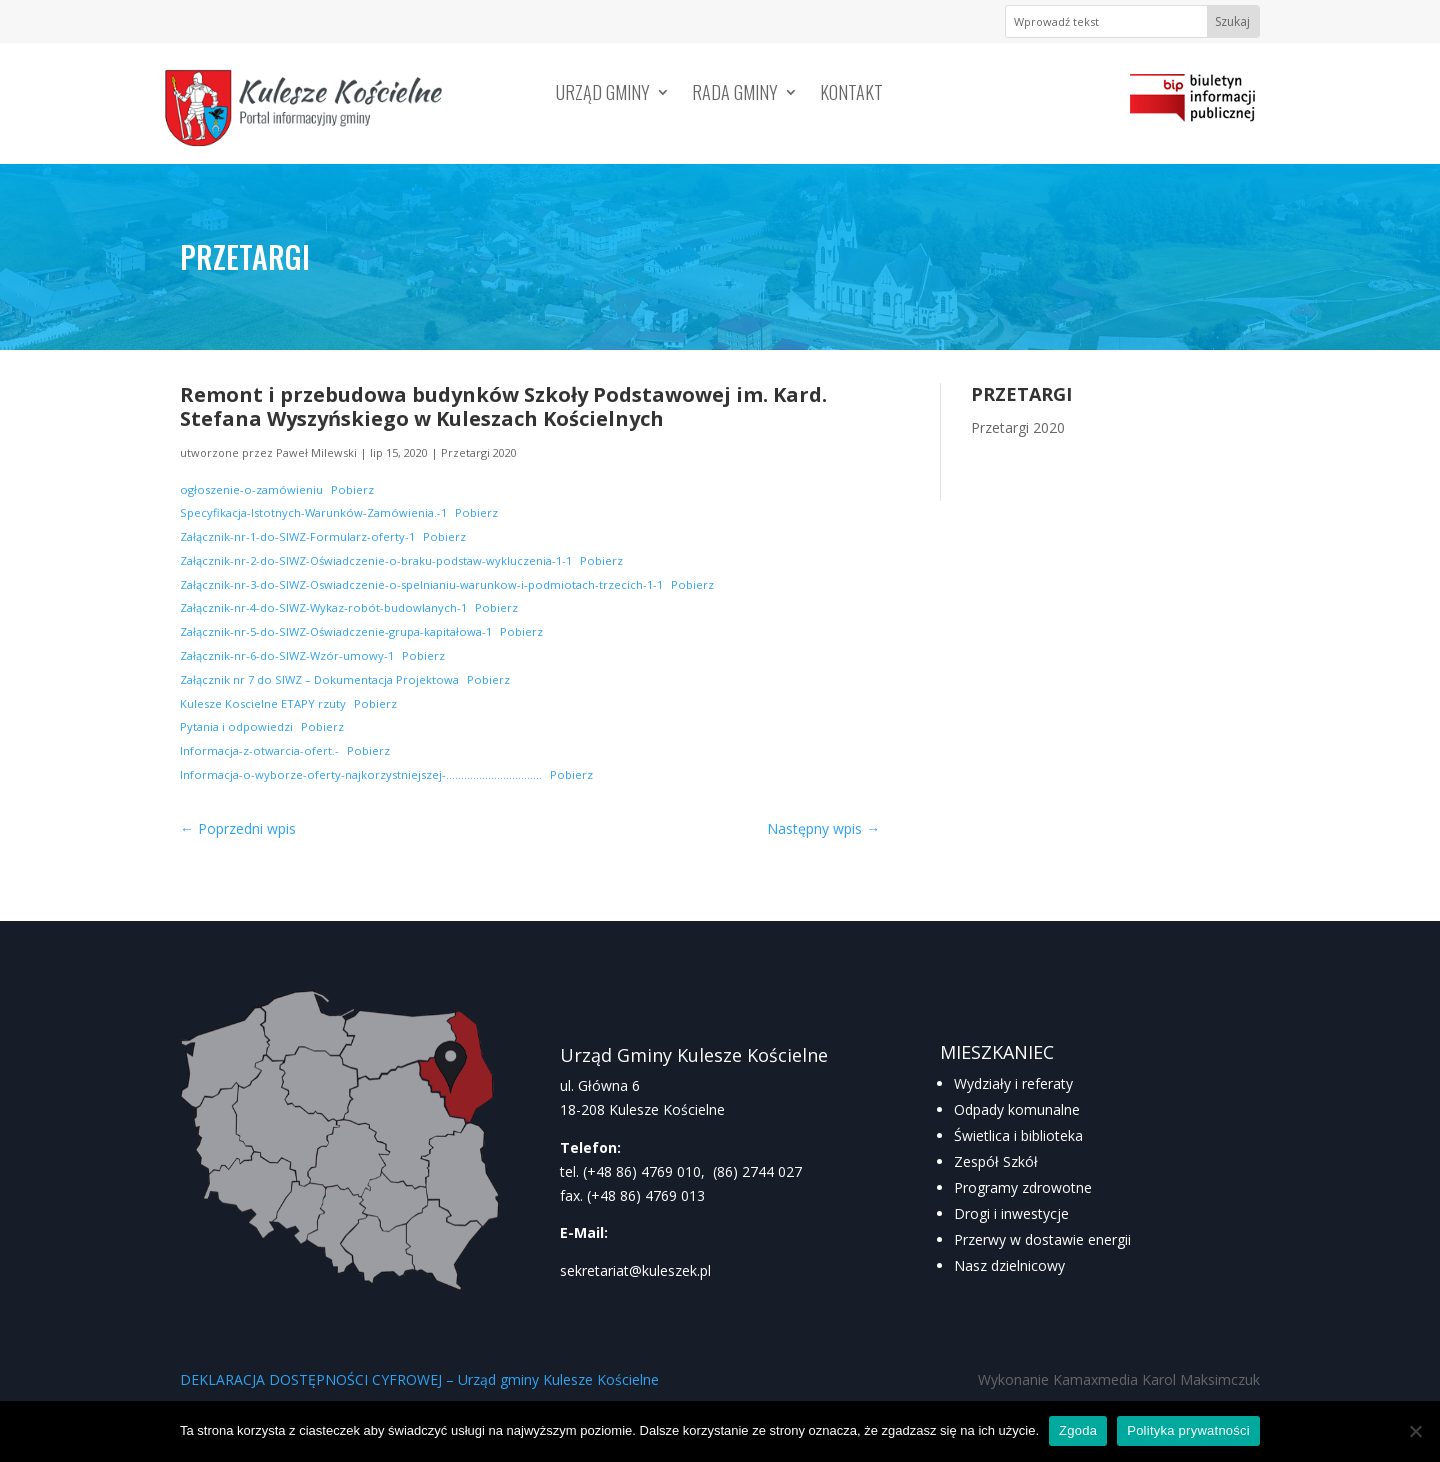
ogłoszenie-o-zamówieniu (251, 489)
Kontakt (851, 95)
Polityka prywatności (1188, 1430)
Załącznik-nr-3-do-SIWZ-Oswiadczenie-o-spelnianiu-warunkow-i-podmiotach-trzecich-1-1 (421, 584)
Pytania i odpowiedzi (236, 726)
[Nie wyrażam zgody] (1415, 1431)
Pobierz (352, 489)
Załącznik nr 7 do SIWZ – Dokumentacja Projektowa (319, 679)
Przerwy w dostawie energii (1042, 1239)
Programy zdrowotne (1023, 1187)
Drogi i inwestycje (1011, 1213)
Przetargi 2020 (479, 452)
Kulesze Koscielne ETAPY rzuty (263, 703)
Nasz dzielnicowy (1009, 1265)
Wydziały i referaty (1013, 1083)
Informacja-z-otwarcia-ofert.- (259, 750)
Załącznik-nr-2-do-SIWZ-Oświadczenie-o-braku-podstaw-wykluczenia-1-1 (376, 560)
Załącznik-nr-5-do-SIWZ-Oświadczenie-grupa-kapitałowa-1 (336, 631)
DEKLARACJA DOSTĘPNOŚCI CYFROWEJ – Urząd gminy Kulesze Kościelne (419, 1379)
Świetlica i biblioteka (1018, 1135)
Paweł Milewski (316, 452)
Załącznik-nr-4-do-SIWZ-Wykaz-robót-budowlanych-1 (323, 607)
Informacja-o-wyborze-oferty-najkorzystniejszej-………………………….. (361, 774)
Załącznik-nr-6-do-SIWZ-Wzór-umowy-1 (287, 655)
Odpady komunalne (1017, 1109)
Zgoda (1078, 1430)
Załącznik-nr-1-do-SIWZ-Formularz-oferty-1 (297, 536)
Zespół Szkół (996, 1161)
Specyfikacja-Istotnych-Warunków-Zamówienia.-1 (313, 512)
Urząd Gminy (603, 95)
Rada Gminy (735, 95)
